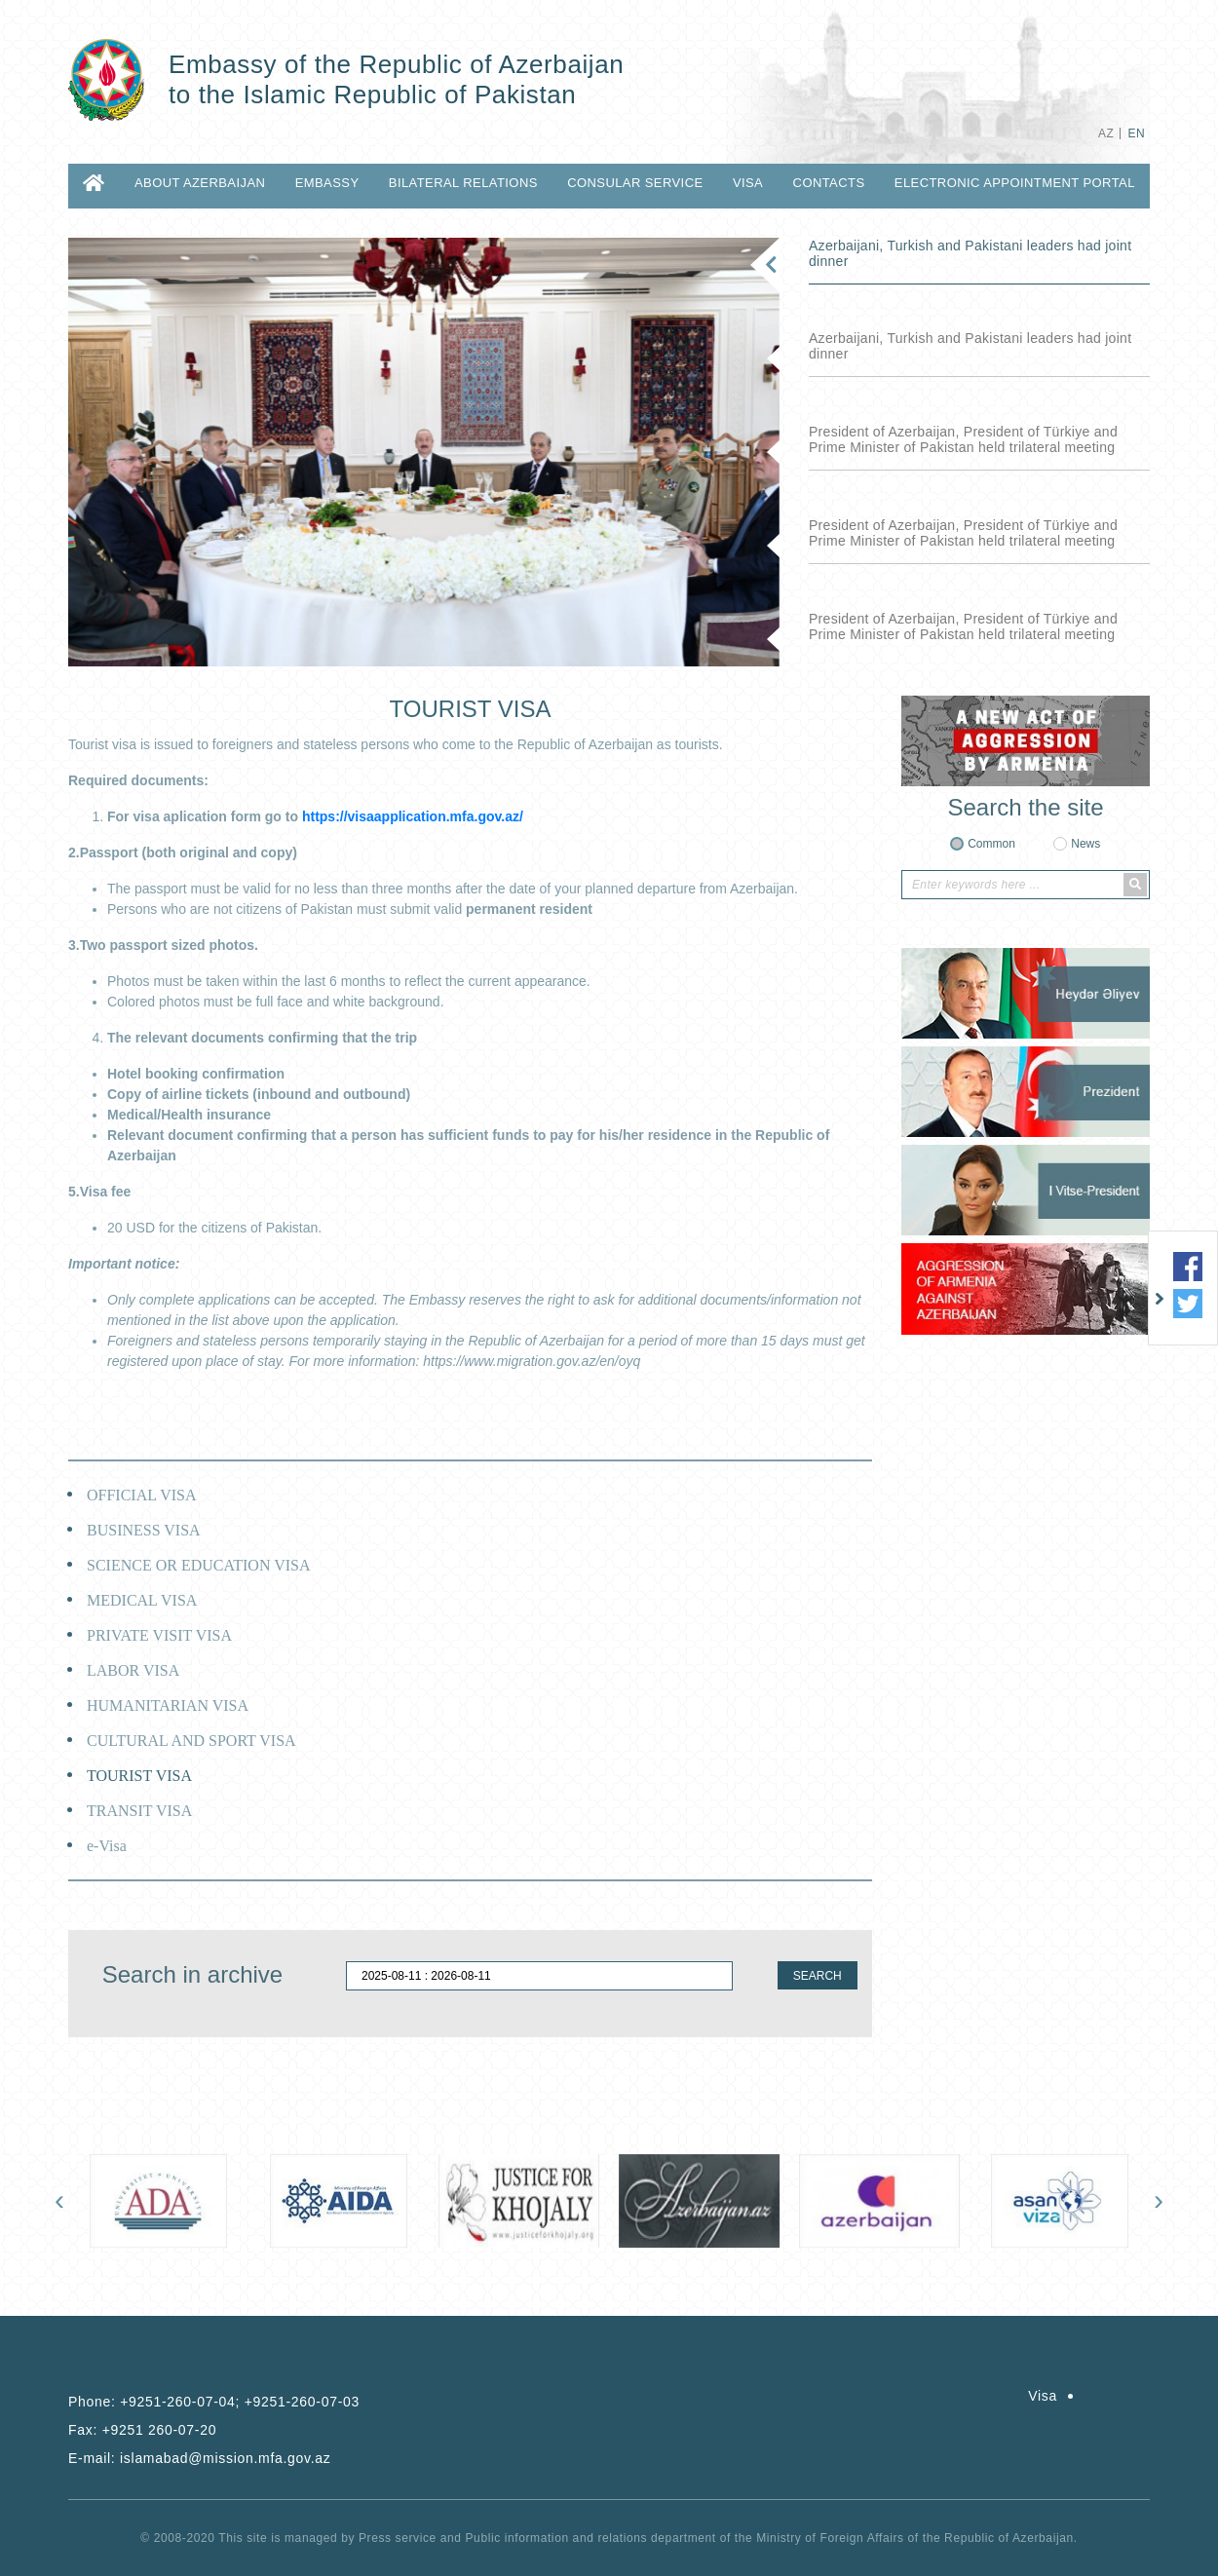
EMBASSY (327, 182)
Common (991, 844)
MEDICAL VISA (142, 1600)
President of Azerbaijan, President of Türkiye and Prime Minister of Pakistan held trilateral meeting (963, 439)
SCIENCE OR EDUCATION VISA (199, 1565)
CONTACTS (829, 182)
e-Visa (107, 1845)
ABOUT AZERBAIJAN (199, 182)
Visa (748, 182)
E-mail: (199, 2458)
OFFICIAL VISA (141, 1495)
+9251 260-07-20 (159, 2430)
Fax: (142, 2430)
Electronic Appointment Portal (1014, 182)
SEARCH (817, 1976)
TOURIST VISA (139, 1775)
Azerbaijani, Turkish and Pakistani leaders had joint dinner (970, 253)
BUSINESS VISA (144, 1530)
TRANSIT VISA (139, 1810)
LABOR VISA (133, 1670)
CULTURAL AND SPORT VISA (191, 1740)
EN (1136, 133)
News (1085, 844)
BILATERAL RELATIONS (463, 182)
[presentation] (59, 2199)
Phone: (214, 2401)
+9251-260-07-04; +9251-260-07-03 (240, 2401)
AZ (1106, 133)
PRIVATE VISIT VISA (159, 1635)
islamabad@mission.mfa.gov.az (225, 2458)
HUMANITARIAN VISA (167, 1705)
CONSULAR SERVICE (635, 182)
